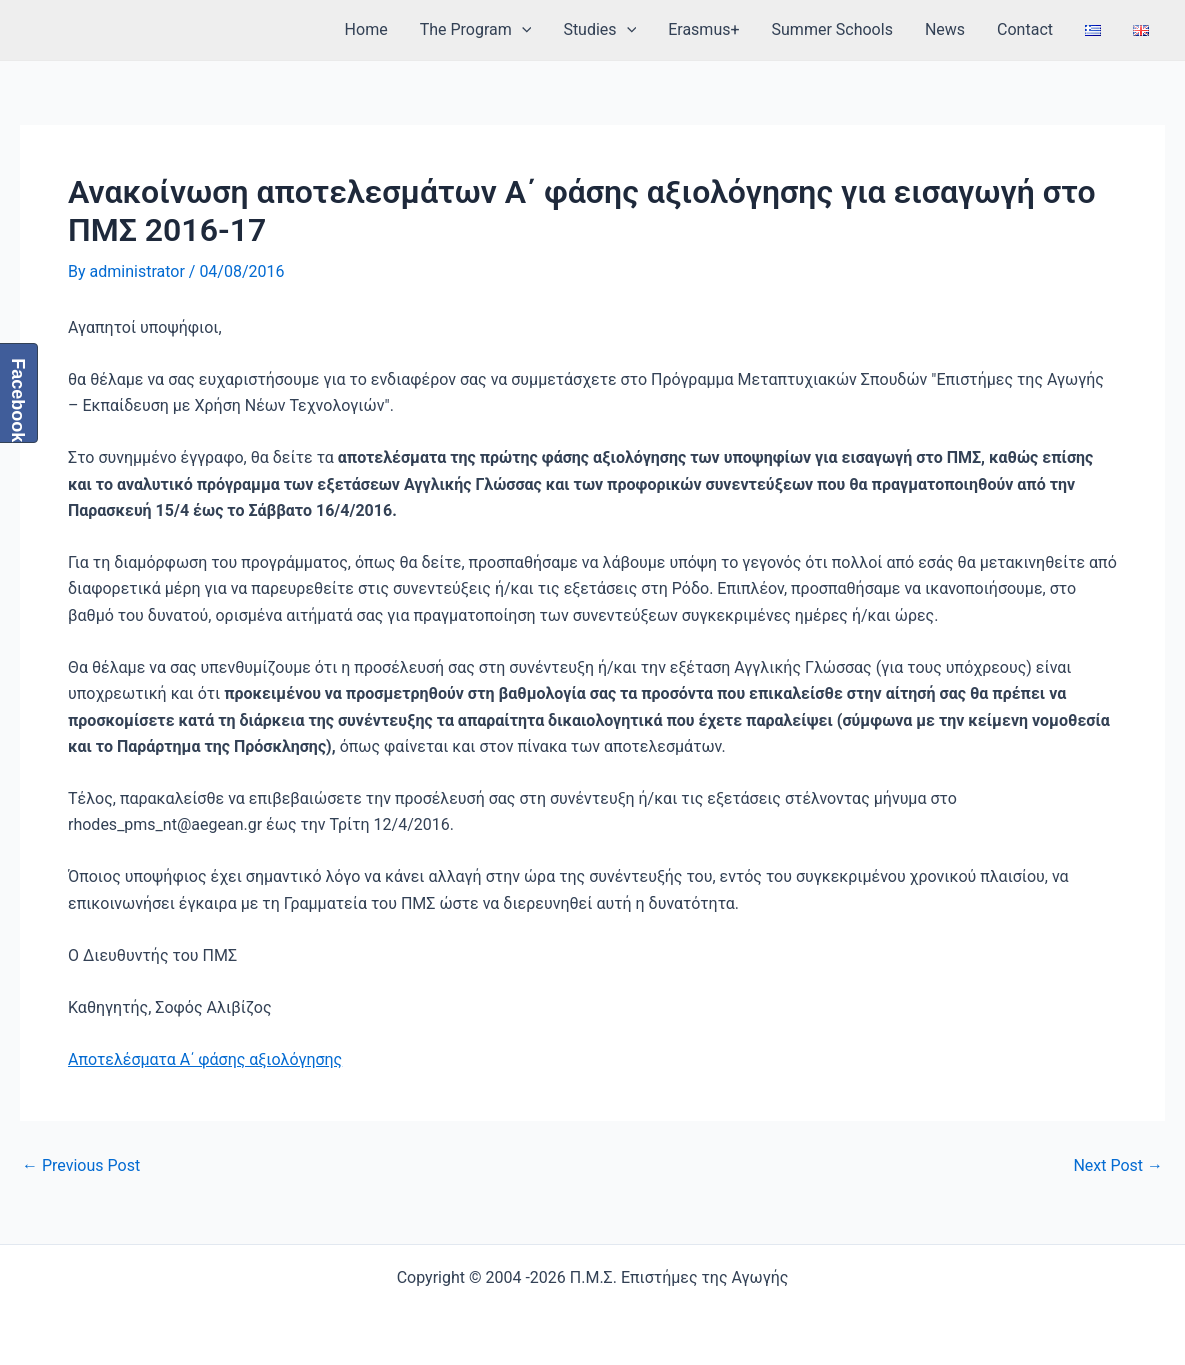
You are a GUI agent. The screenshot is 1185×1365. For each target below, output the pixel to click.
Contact (1025, 29)
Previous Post (81, 1166)
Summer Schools (832, 29)
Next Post (1118, 1166)
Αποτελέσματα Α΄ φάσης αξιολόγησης (205, 1059)
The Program (476, 30)
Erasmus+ (703, 29)
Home (366, 29)
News (945, 29)
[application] (522, 30)
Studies (599, 30)
